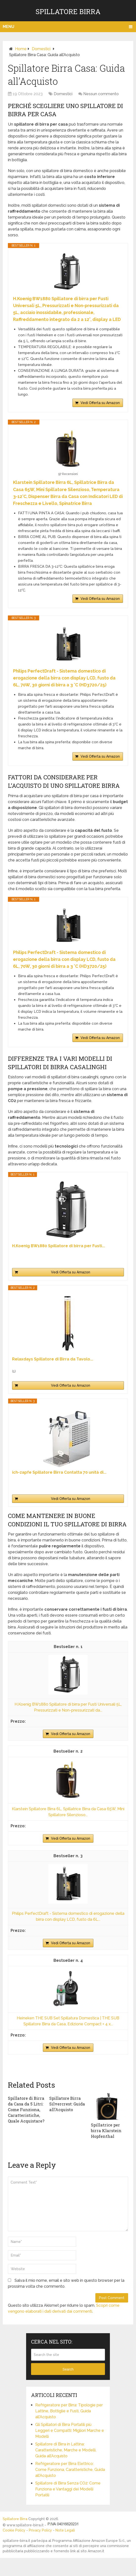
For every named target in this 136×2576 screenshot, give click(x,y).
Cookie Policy (14, 2548)
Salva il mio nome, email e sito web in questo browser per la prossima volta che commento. (66, 2301)
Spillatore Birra (68, 11)
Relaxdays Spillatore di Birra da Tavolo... (52, 1377)
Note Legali (65, 2548)
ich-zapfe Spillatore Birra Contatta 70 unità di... (59, 1491)
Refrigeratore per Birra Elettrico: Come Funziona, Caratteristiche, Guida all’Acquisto (70, 2487)
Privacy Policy (40, 2548)
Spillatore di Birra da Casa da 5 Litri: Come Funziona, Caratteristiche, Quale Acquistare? (26, 2128)
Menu (8, 26)
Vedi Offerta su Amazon (100, 411)
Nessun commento (101, 93)
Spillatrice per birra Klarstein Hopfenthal (105, 2149)
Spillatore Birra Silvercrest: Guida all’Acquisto (66, 2122)
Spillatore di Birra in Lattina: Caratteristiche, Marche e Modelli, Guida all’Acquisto (65, 2468)
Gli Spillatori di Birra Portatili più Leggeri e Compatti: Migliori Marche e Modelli (69, 2448)
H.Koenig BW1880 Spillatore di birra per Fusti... (58, 1264)
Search (68, 2387)
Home (21, 48)
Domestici (41, 48)
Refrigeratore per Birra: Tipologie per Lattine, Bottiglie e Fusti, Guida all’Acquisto (69, 2429)
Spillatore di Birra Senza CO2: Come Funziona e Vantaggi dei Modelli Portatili (68, 2507)
